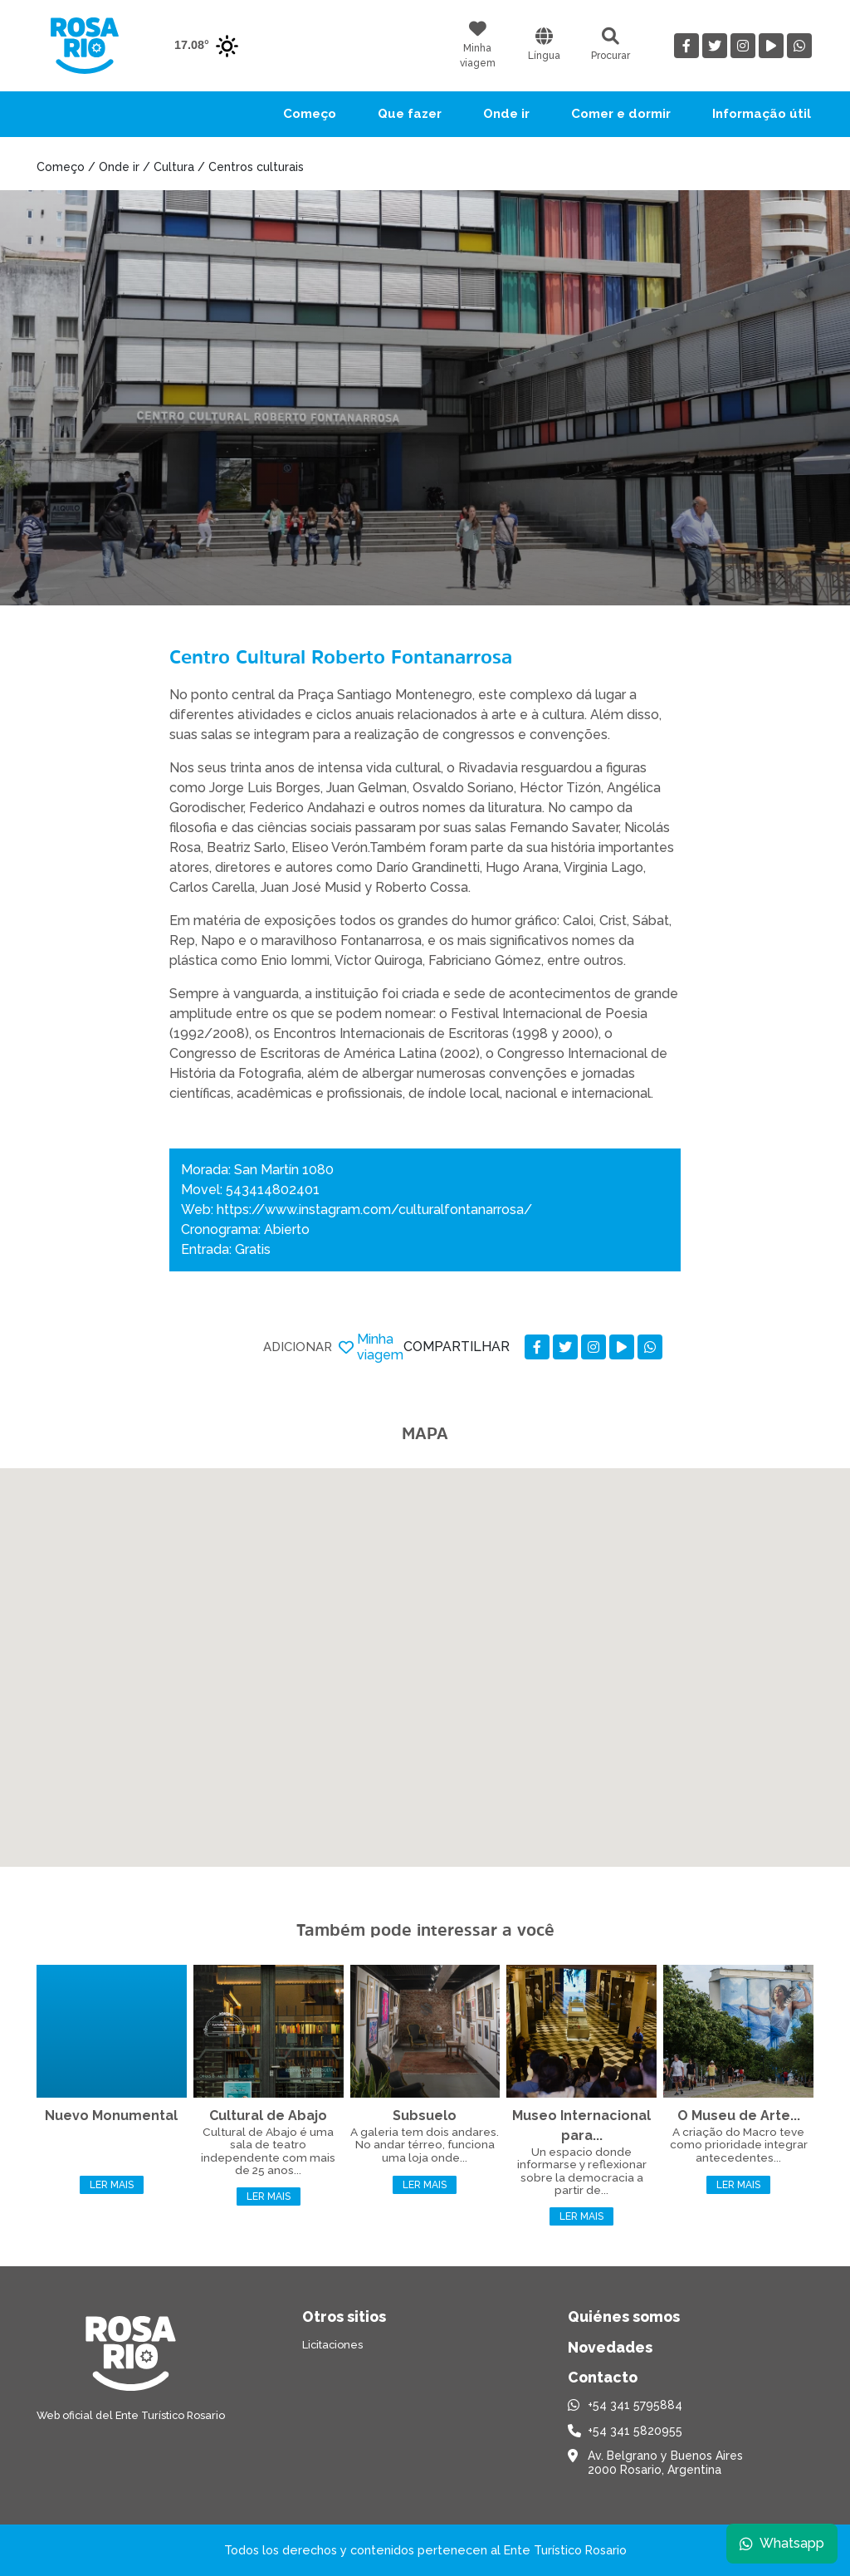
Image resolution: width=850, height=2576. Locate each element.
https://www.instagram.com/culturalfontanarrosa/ (374, 1209)
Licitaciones (332, 2344)
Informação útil (761, 113)
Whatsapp (781, 2542)
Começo (309, 113)
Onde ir (506, 113)
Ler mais (112, 2185)
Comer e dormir (621, 113)
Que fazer (410, 113)
